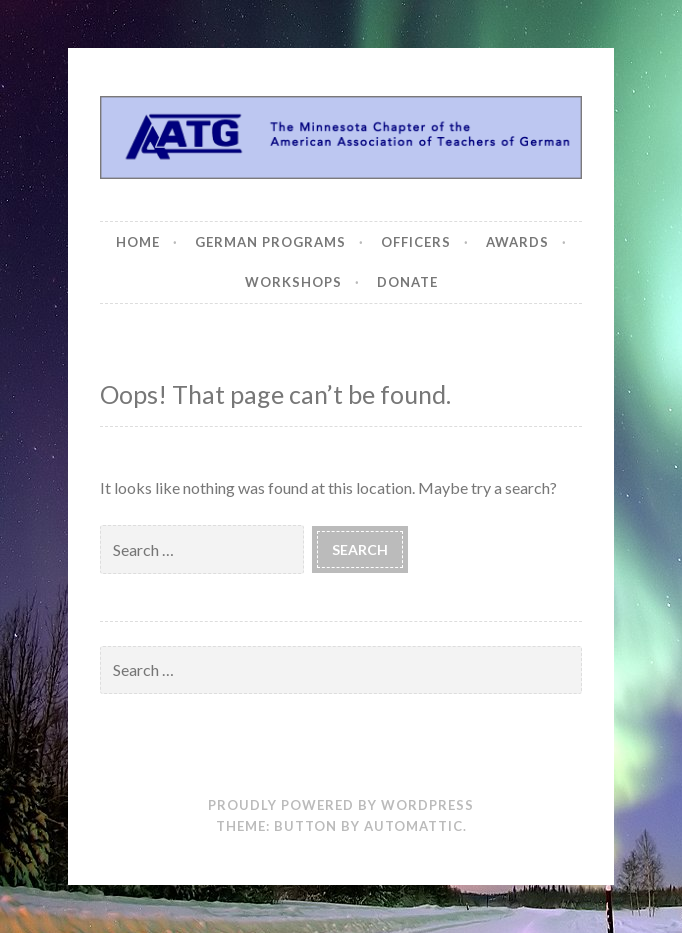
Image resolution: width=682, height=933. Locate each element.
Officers (416, 242)
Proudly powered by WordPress (341, 805)
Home (138, 242)
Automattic (413, 826)
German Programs (270, 242)
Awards (517, 242)
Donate (407, 282)
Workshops (293, 282)
